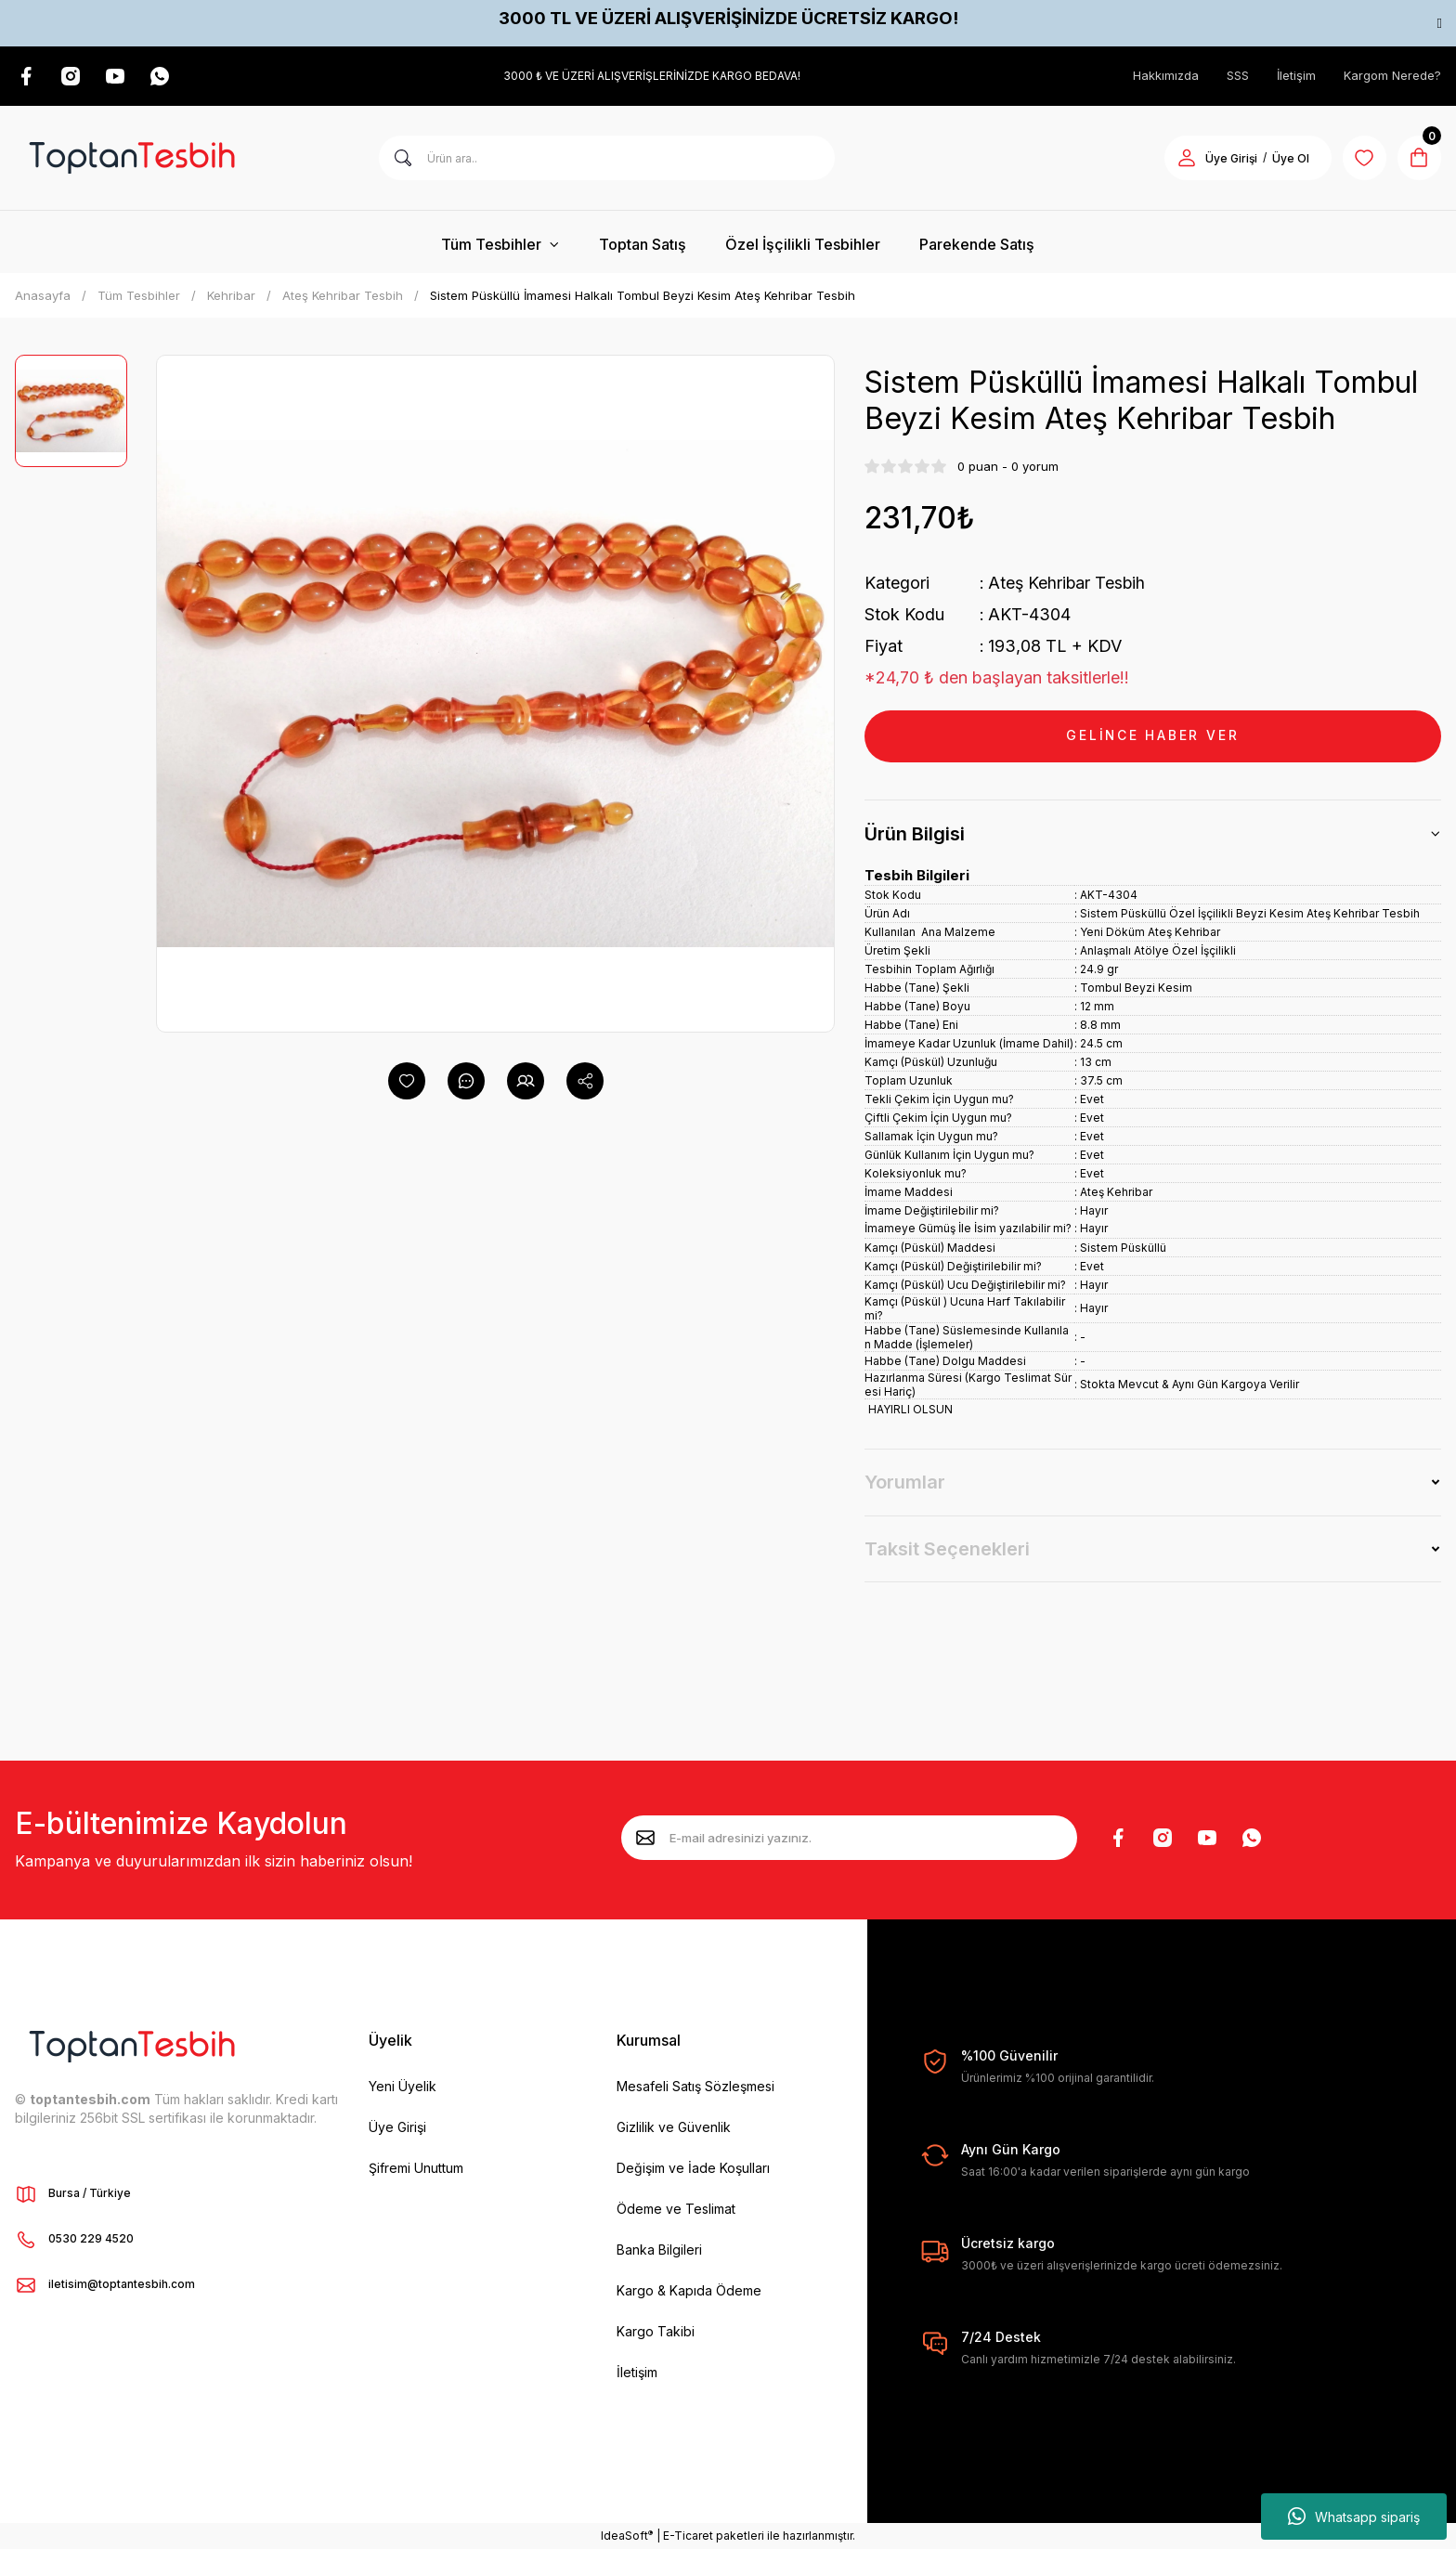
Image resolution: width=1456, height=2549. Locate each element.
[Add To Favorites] (406, 1080)
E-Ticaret (688, 2535)
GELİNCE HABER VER (1153, 736)
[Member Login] (1185, 158)
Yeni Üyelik (402, 2086)
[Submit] (645, 1837)
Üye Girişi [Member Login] (1229, 158)
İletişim (1296, 75)
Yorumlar (904, 1482)
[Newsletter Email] (849, 1837)
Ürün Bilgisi (914, 834)
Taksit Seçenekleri (947, 1549)
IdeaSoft (627, 2535)
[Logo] (132, 158)
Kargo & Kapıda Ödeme (689, 2290)
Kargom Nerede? (1392, 75)
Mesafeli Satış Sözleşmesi (695, 2086)
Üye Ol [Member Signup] (1288, 158)
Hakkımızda (1166, 75)
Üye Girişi (397, 2127)
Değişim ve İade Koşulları (693, 2168)
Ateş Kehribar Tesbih (1068, 582)
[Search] (607, 158)
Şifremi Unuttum (416, 2168)
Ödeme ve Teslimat (676, 2209)
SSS (1238, 75)
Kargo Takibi (656, 2331)
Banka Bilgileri (659, 2249)
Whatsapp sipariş (1354, 2516)
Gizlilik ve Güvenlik (674, 2127)
